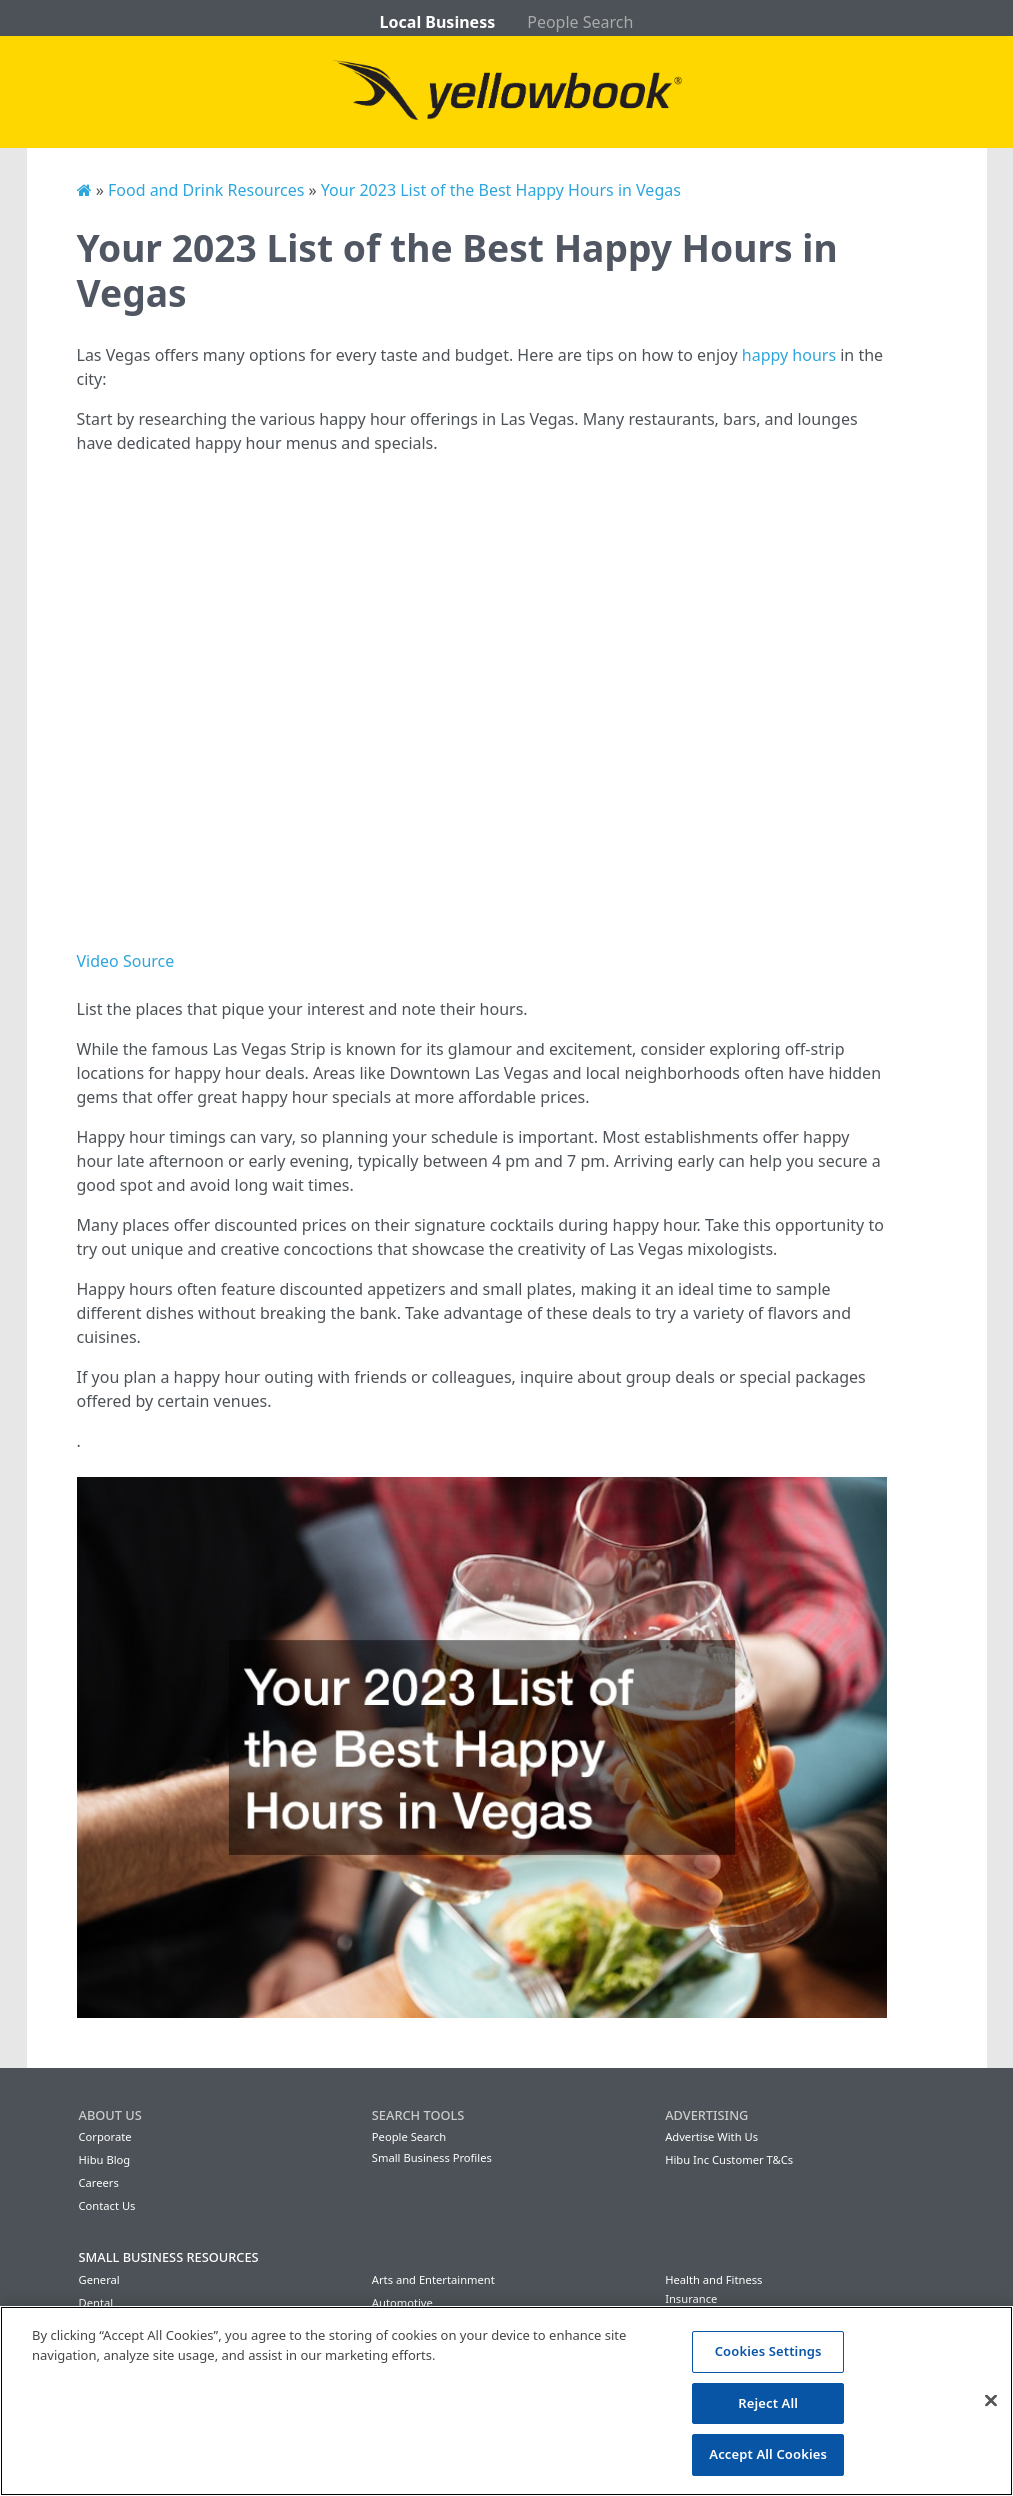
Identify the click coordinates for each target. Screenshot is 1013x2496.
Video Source (126, 961)
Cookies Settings (768, 2351)
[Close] (991, 2401)
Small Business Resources (169, 2257)
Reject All (768, 2403)
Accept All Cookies (768, 2454)
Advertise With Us (711, 2136)
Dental (96, 2302)
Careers (99, 2182)
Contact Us (107, 2205)
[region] (506, 2401)
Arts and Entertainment (433, 2279)
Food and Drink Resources (206, 190)
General (99, 2279)
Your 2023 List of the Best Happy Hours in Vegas (501, 190)
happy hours (789, 355)
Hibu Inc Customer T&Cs (729, 2159)
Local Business (438, 22)
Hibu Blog (105, 2159)
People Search (580, 22)
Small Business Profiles (432, 2157)
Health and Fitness (713, 2279)
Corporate (105, 2136)
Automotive (402, 2302)
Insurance (691, 2298)
